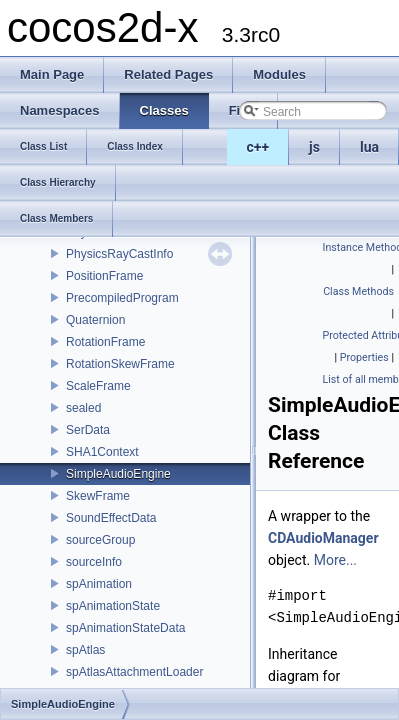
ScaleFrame (98, 386)
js (314, 147)
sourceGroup (100, 540)
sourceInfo (94, 562)
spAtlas (85, 650)
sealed (83, 408)
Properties (364, 357)
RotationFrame (105, 342)
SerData (88, 430)
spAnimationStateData (125, 628)
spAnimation (99, 584)
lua (369, 147)
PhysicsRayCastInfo (119, 254)
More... (335, 560)
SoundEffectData (111, 518)
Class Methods (358, 291)
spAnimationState (113, 606)
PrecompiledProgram (122, 298)
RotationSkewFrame (120, 364)
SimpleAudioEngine (118, 474)
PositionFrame (104, 276)
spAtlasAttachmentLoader (134, 672)
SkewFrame (98, 496)
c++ (258, 147)
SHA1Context (102, 452)
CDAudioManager (323, 538)
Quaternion (95, 320)
